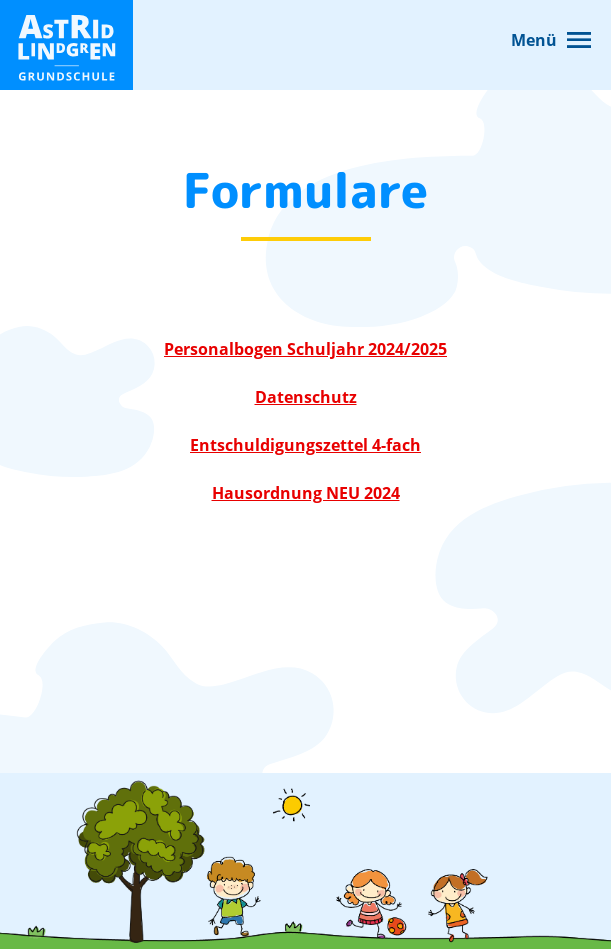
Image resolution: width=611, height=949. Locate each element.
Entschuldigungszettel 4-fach (305, 445)
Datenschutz (306, 397)
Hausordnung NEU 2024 (306, 493)
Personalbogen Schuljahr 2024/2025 (305, 349)
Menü (534, 40)
